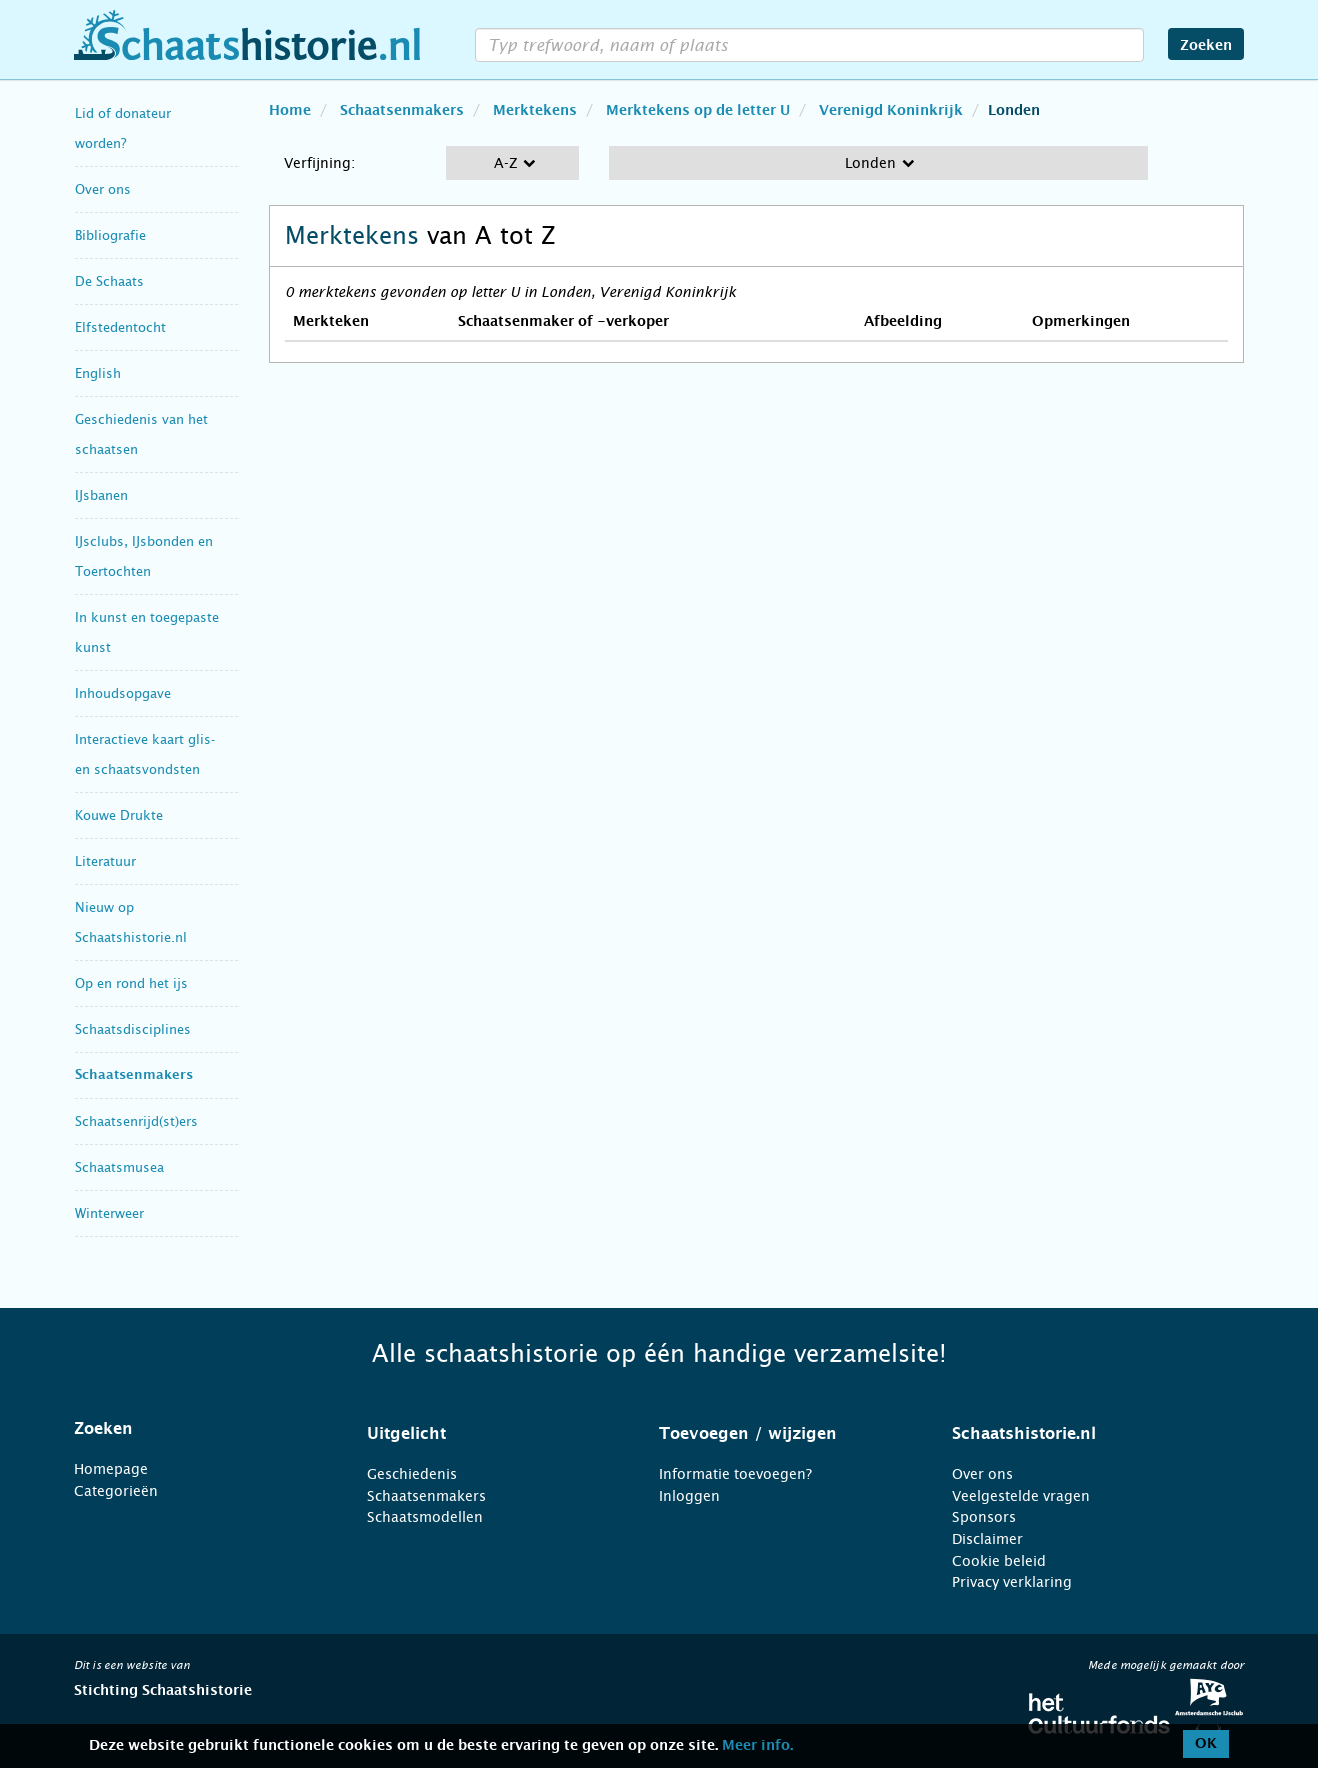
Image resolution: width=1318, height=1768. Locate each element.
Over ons (103, 189)
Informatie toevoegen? (735, 1474)
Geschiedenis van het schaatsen (141, 434)
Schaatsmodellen (425, 1517)
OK (1206, 1744)
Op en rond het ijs (131, 983)
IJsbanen (101, 495)
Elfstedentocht (120, 327)
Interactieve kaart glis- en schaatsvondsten (145, 754)
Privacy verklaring (1012, 1582)
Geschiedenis (412, 1474)
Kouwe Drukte (119, 815)
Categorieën (116, 1491)
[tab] (195, 1429)
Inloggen (689, 1496)
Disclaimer (987, 1539)
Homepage (111, 1469)
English (98, 373)
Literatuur (105, 861)
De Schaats (109, 281)
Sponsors (984, 1517)
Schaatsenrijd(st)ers (136, 1121)
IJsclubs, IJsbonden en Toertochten (144, 556)
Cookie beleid (999, 1561)
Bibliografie (110, 235)
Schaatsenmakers (134, 1075)
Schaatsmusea (119, 1167)
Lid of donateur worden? (123, 128)
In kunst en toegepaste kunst (147, 632)
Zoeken (1206, 46)
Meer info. (757, 1746)
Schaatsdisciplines (133, 1029)
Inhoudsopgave (123, 693)
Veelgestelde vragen (1021, 1496)
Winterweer (109, 1213)
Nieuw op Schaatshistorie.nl (131, 922)
